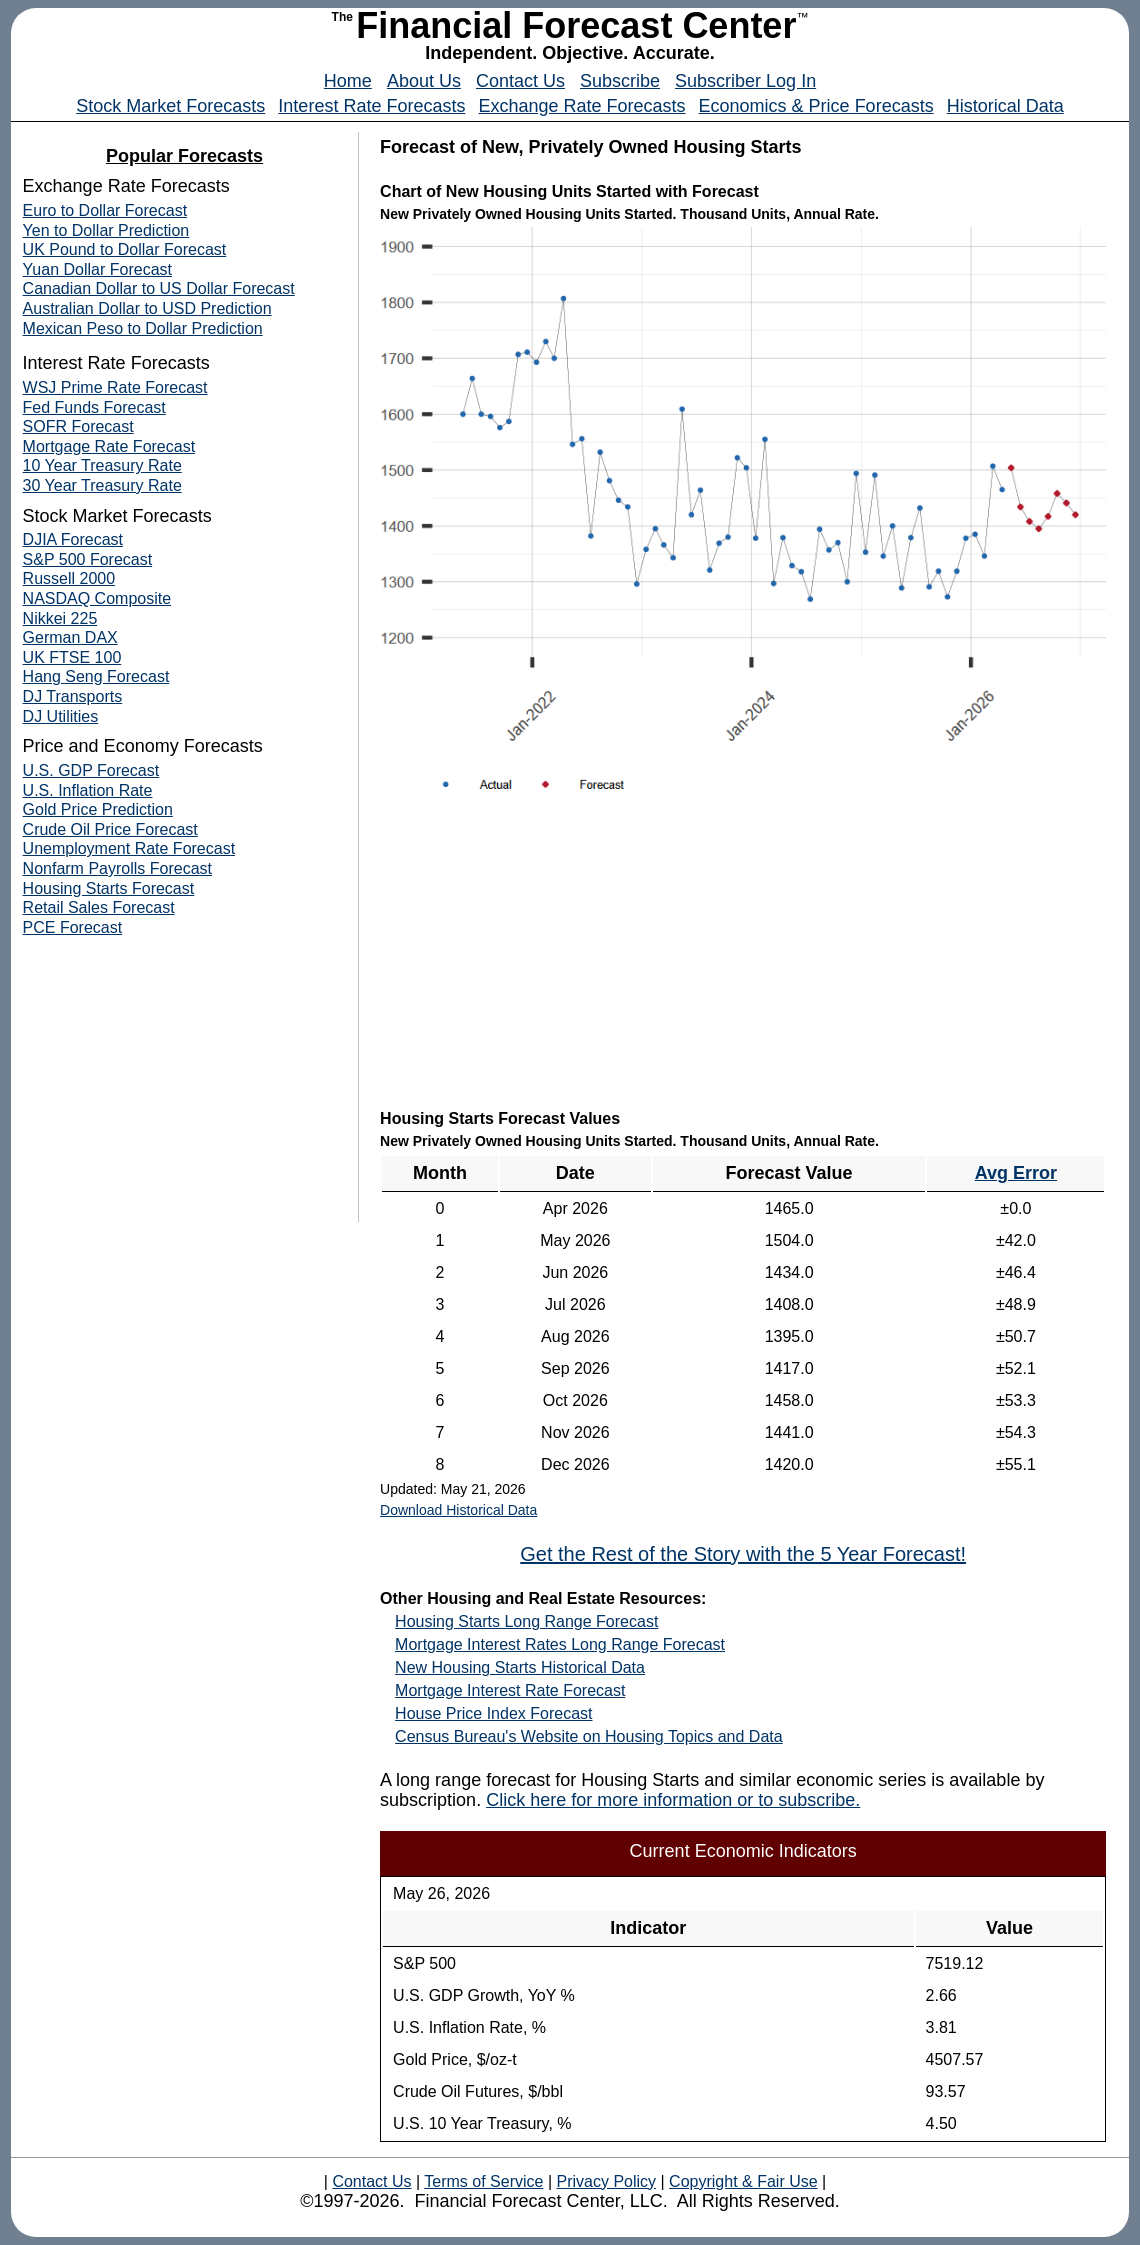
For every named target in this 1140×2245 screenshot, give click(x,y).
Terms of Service (483, 2181)
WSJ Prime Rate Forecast (115, 387)
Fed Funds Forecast (94, 407)
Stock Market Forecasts (170, 106)
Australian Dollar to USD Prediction (147, 308)
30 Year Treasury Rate (102, 485)
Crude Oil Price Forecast (110, 829)
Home (348, 81)
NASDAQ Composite (97, 598)
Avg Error (1016, 1173)
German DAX (70, 637)
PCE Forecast (73, 927)
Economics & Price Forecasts (816, 106)
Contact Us (520, 81)
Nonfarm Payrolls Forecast (117, 868)
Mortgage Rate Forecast (109, 446)
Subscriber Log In (745, 81)
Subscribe (620, 81)
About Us (424, 81)
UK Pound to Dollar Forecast (125, 249)
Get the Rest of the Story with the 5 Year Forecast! (743, 1554)
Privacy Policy (606, 2181)
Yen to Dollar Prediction (106, 230)
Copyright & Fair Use (743, 2181)
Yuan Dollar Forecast (97, 269)
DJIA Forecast (73, 539)
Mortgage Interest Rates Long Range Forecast (560, 1644)
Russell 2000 (69, 578)
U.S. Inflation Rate (88, 790)
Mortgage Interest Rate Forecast (510, 1690)
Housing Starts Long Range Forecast (526, 1621)
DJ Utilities (61, 716)
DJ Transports (73, 696)
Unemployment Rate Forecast (129, 848)
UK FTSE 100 (72, 657)
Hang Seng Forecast (96, 676)
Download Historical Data (458, 1510)
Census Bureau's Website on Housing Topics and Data (589, 1736)
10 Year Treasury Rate (102, 465)
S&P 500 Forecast (88, 559)
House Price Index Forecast (493, 1713)
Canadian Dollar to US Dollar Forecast (159, 288)
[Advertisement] (743, 961)
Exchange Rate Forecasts (581, 106)
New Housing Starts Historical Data (520, 1667)
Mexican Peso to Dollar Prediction (143, 328)
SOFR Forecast (78, 426)
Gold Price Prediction (98, 809)
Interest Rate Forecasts (371, 106)
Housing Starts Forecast (109, 888)
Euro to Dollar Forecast (105, 210)
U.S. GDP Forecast (91, 770)
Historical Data (1005, 106)
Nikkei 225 (60, 618)
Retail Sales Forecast (99, 907)
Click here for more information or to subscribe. (673, 1800)
